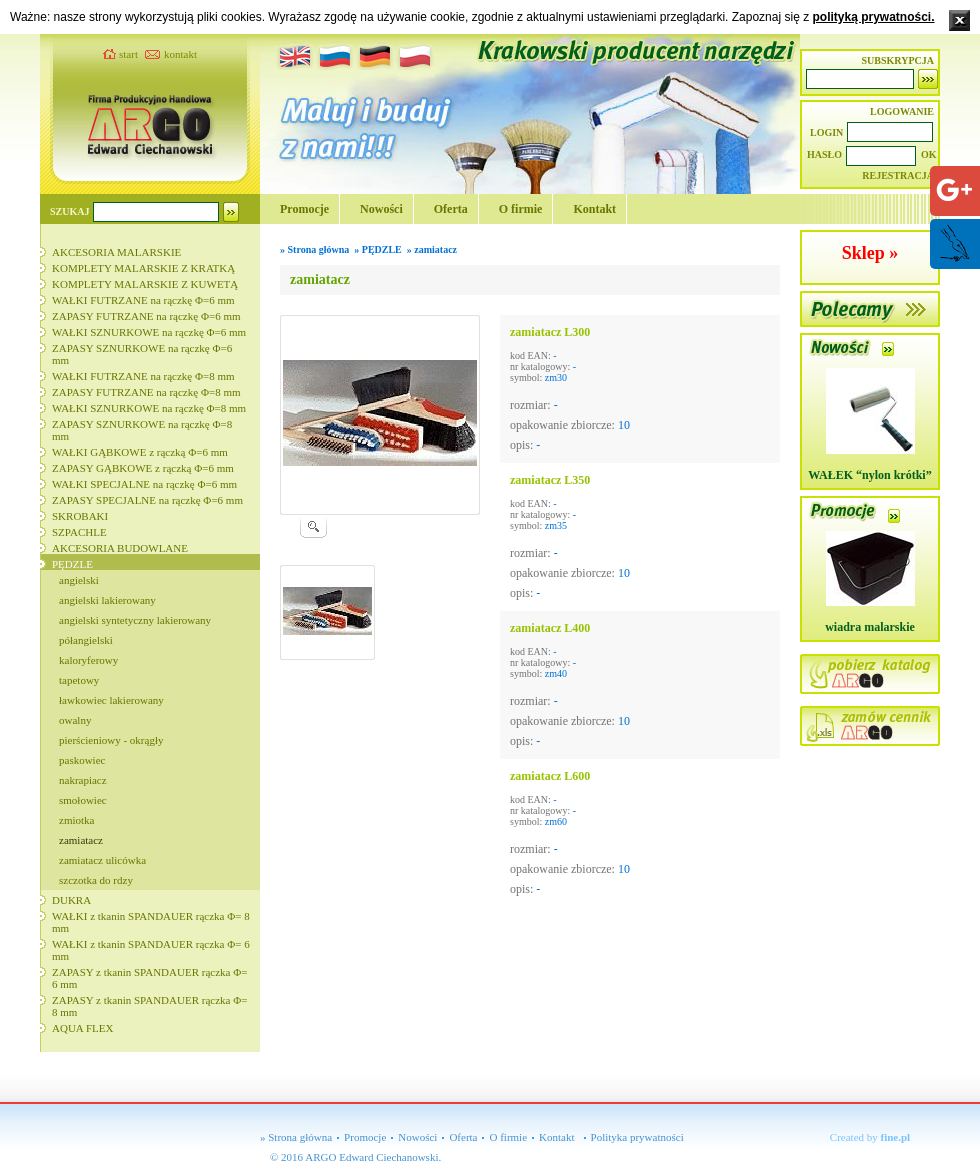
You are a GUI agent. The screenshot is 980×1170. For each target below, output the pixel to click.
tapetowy (79, 680)
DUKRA (71, 900)
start (128, 54)
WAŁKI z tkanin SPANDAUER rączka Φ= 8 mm (151, 922)
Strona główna (319, 249)
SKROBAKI (80, 516)
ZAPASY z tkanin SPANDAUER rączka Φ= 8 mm (149, 1006)
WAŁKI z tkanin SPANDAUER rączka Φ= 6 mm (151, 950)
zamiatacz (81, 840)
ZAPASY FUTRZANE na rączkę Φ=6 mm (146, 316)
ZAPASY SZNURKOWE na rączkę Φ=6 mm (142, 354)
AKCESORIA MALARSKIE (116, 252)
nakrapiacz (83, 780)
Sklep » (870, 253)
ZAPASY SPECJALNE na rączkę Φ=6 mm (147, 500)
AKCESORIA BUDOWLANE (120, 548)
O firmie (521, 209)
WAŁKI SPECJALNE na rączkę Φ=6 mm (144, 484)
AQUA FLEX (82, 1028)
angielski (79, 580)
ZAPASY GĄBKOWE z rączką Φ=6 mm (143, 468)
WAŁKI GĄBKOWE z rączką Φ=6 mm (140, 452)
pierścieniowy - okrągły (111, 740)
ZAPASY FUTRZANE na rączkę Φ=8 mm (146, 392)
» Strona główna (296, 1137)
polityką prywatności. (873, 17)
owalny (75, 720)
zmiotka (76, 820)
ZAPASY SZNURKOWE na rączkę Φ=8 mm (142, 430)
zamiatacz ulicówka (102, 860)
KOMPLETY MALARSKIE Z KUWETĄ (145, 284)
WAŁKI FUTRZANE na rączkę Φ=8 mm (143, 376)
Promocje (304, 209)
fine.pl (896, 1137)
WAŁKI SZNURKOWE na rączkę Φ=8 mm (149, 408)
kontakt (180, 54)
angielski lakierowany (107, 600)
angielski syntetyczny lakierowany (135, 620)
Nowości (381, 209)
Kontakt (594, 209)
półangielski (86, 640)
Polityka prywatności (637, 1137)
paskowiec (82, 760)
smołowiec (83, 800)
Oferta (451, 209)
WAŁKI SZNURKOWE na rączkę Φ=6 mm (149, 332)
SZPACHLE (79, 532)
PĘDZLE (72, 564)
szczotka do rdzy (96, 880)
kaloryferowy (88, 660)
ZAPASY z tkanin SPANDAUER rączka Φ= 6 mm (149, 978)
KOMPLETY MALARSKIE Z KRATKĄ (143, 268)
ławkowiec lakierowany (111, 700)
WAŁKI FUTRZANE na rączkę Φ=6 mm (143, 300)
